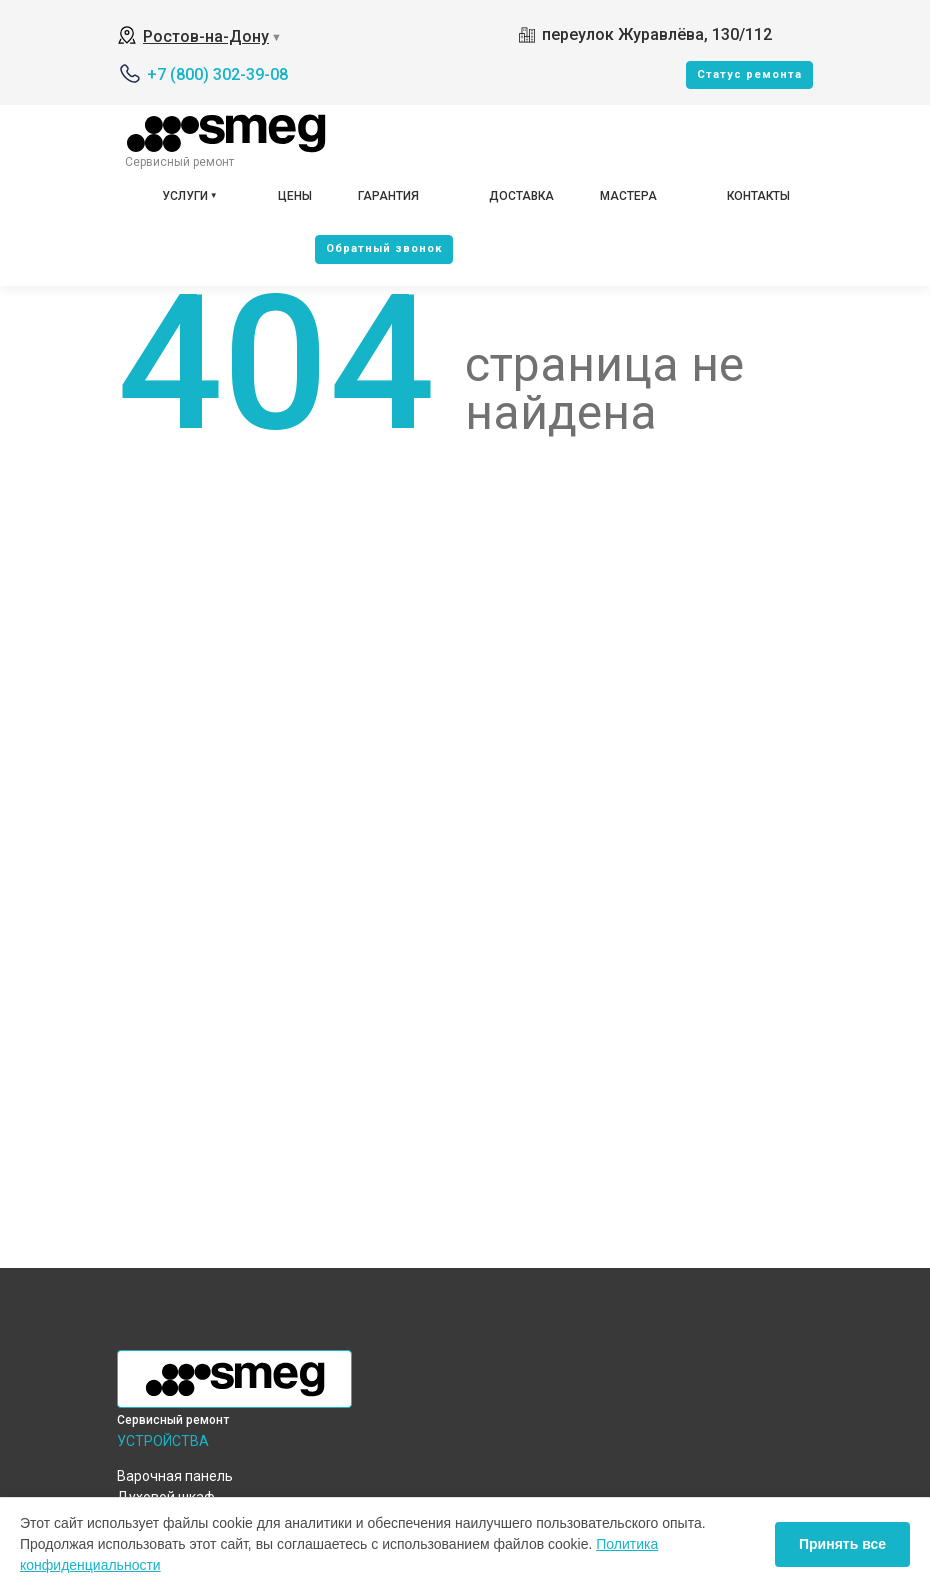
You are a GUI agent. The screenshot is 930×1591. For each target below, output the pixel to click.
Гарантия (388, 196)
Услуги (185, 196)
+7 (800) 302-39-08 (217, 74)
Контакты (758, 196)
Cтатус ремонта (749, 74)
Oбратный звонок (384, 248)
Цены (295, 196)
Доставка (521, 196)
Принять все (842, 1544)
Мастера (628, 196)
